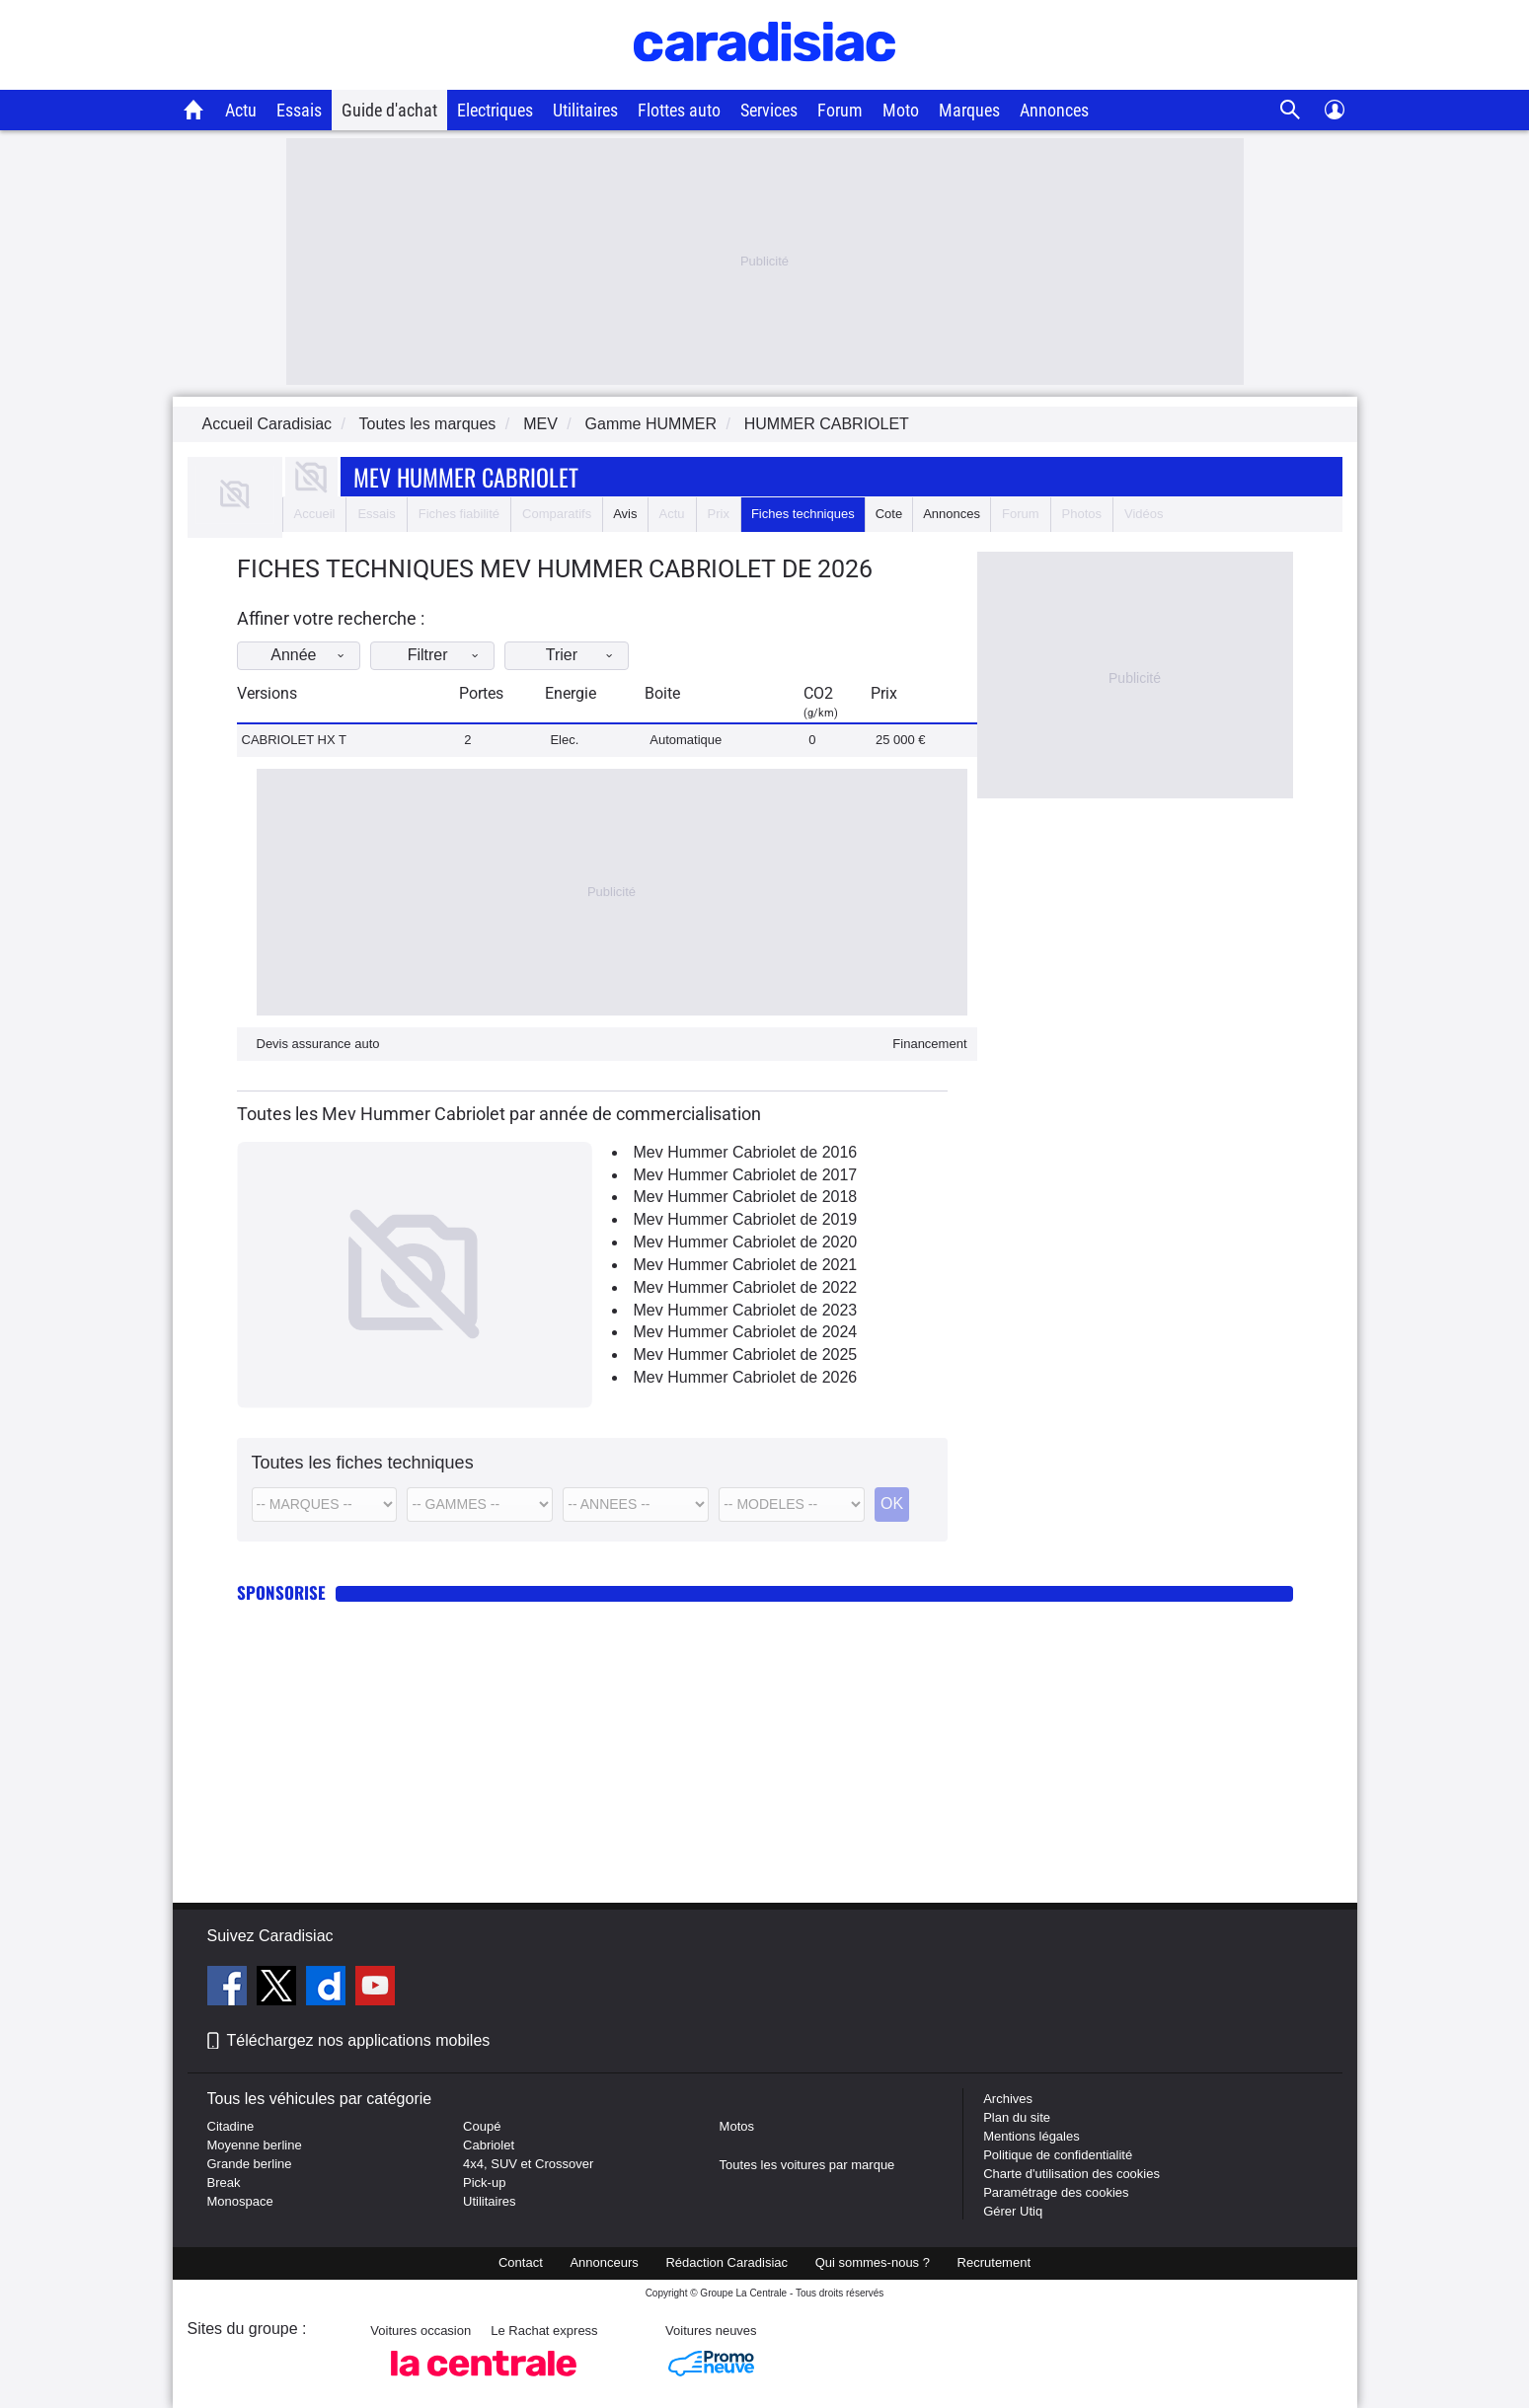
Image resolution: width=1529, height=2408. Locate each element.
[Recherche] (1290, 110)
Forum (840, 110)
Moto (900, 110)
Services (769, 110)
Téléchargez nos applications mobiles (359, 2040)
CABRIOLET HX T (294, 739)
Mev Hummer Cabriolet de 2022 (746, 1287)
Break (224, 2182)
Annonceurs (604, 2262)
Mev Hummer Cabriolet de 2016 (746, 1152)
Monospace (240, 2201)
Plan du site (1016, 2117)
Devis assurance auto (318, 1043)
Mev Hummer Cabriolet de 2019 (746, 1219)
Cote (889, 513)
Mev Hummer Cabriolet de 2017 (746, 1174)
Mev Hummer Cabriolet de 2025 (746, 1354)
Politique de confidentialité (1057, 2154)
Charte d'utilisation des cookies (1071, 2173)
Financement (929, 1043)
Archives (1007, 2098)
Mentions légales (1031, 2136)
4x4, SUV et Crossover (528, 2163)
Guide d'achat (389, 110)
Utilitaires (585, 110)
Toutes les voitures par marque (807, 2164)
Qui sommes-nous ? (872, 2262)
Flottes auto (679, 110)
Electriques (495, 110)
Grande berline (249, 2163)
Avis (625, 513)
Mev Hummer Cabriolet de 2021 (746, 1264)
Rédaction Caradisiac (726, 2262)
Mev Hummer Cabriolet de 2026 (746, 1377)
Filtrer (456, 654)
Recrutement (994, 2262)
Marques (969, 110)
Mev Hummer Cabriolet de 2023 (746, 1310)
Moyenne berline (254, 2145)
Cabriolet (488, 2145)
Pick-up (484, 2182)
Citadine (231, 2126)
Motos (737, 2126)
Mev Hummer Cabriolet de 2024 (746, 1331)
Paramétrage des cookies (1055, 2192)
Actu (241, 110)
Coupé (481, 2126)
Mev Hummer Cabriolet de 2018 (746, 1196)
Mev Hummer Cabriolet (465, 476)
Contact (520, 2262)
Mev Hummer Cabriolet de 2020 (746, 1242)
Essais (299, 110)
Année (316, 654)
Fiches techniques (803, 513)
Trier (596, 654)
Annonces (1054, 110)
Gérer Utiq (1012, 2211)
